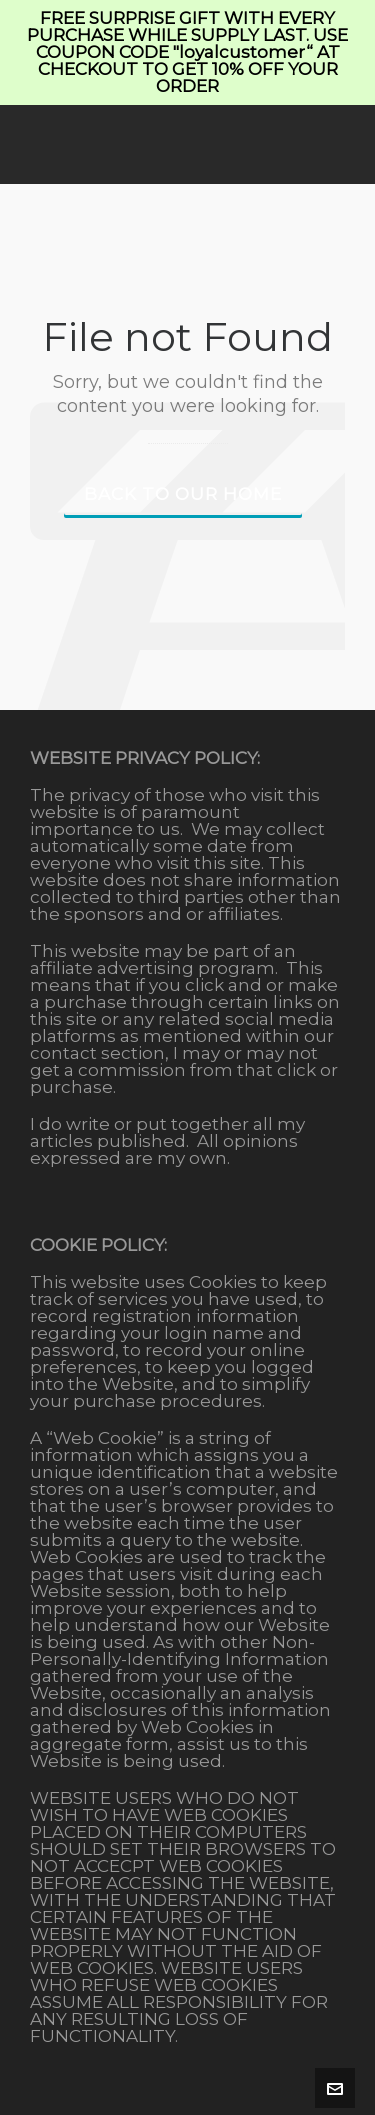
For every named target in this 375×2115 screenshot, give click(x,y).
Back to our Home (183, 494)
